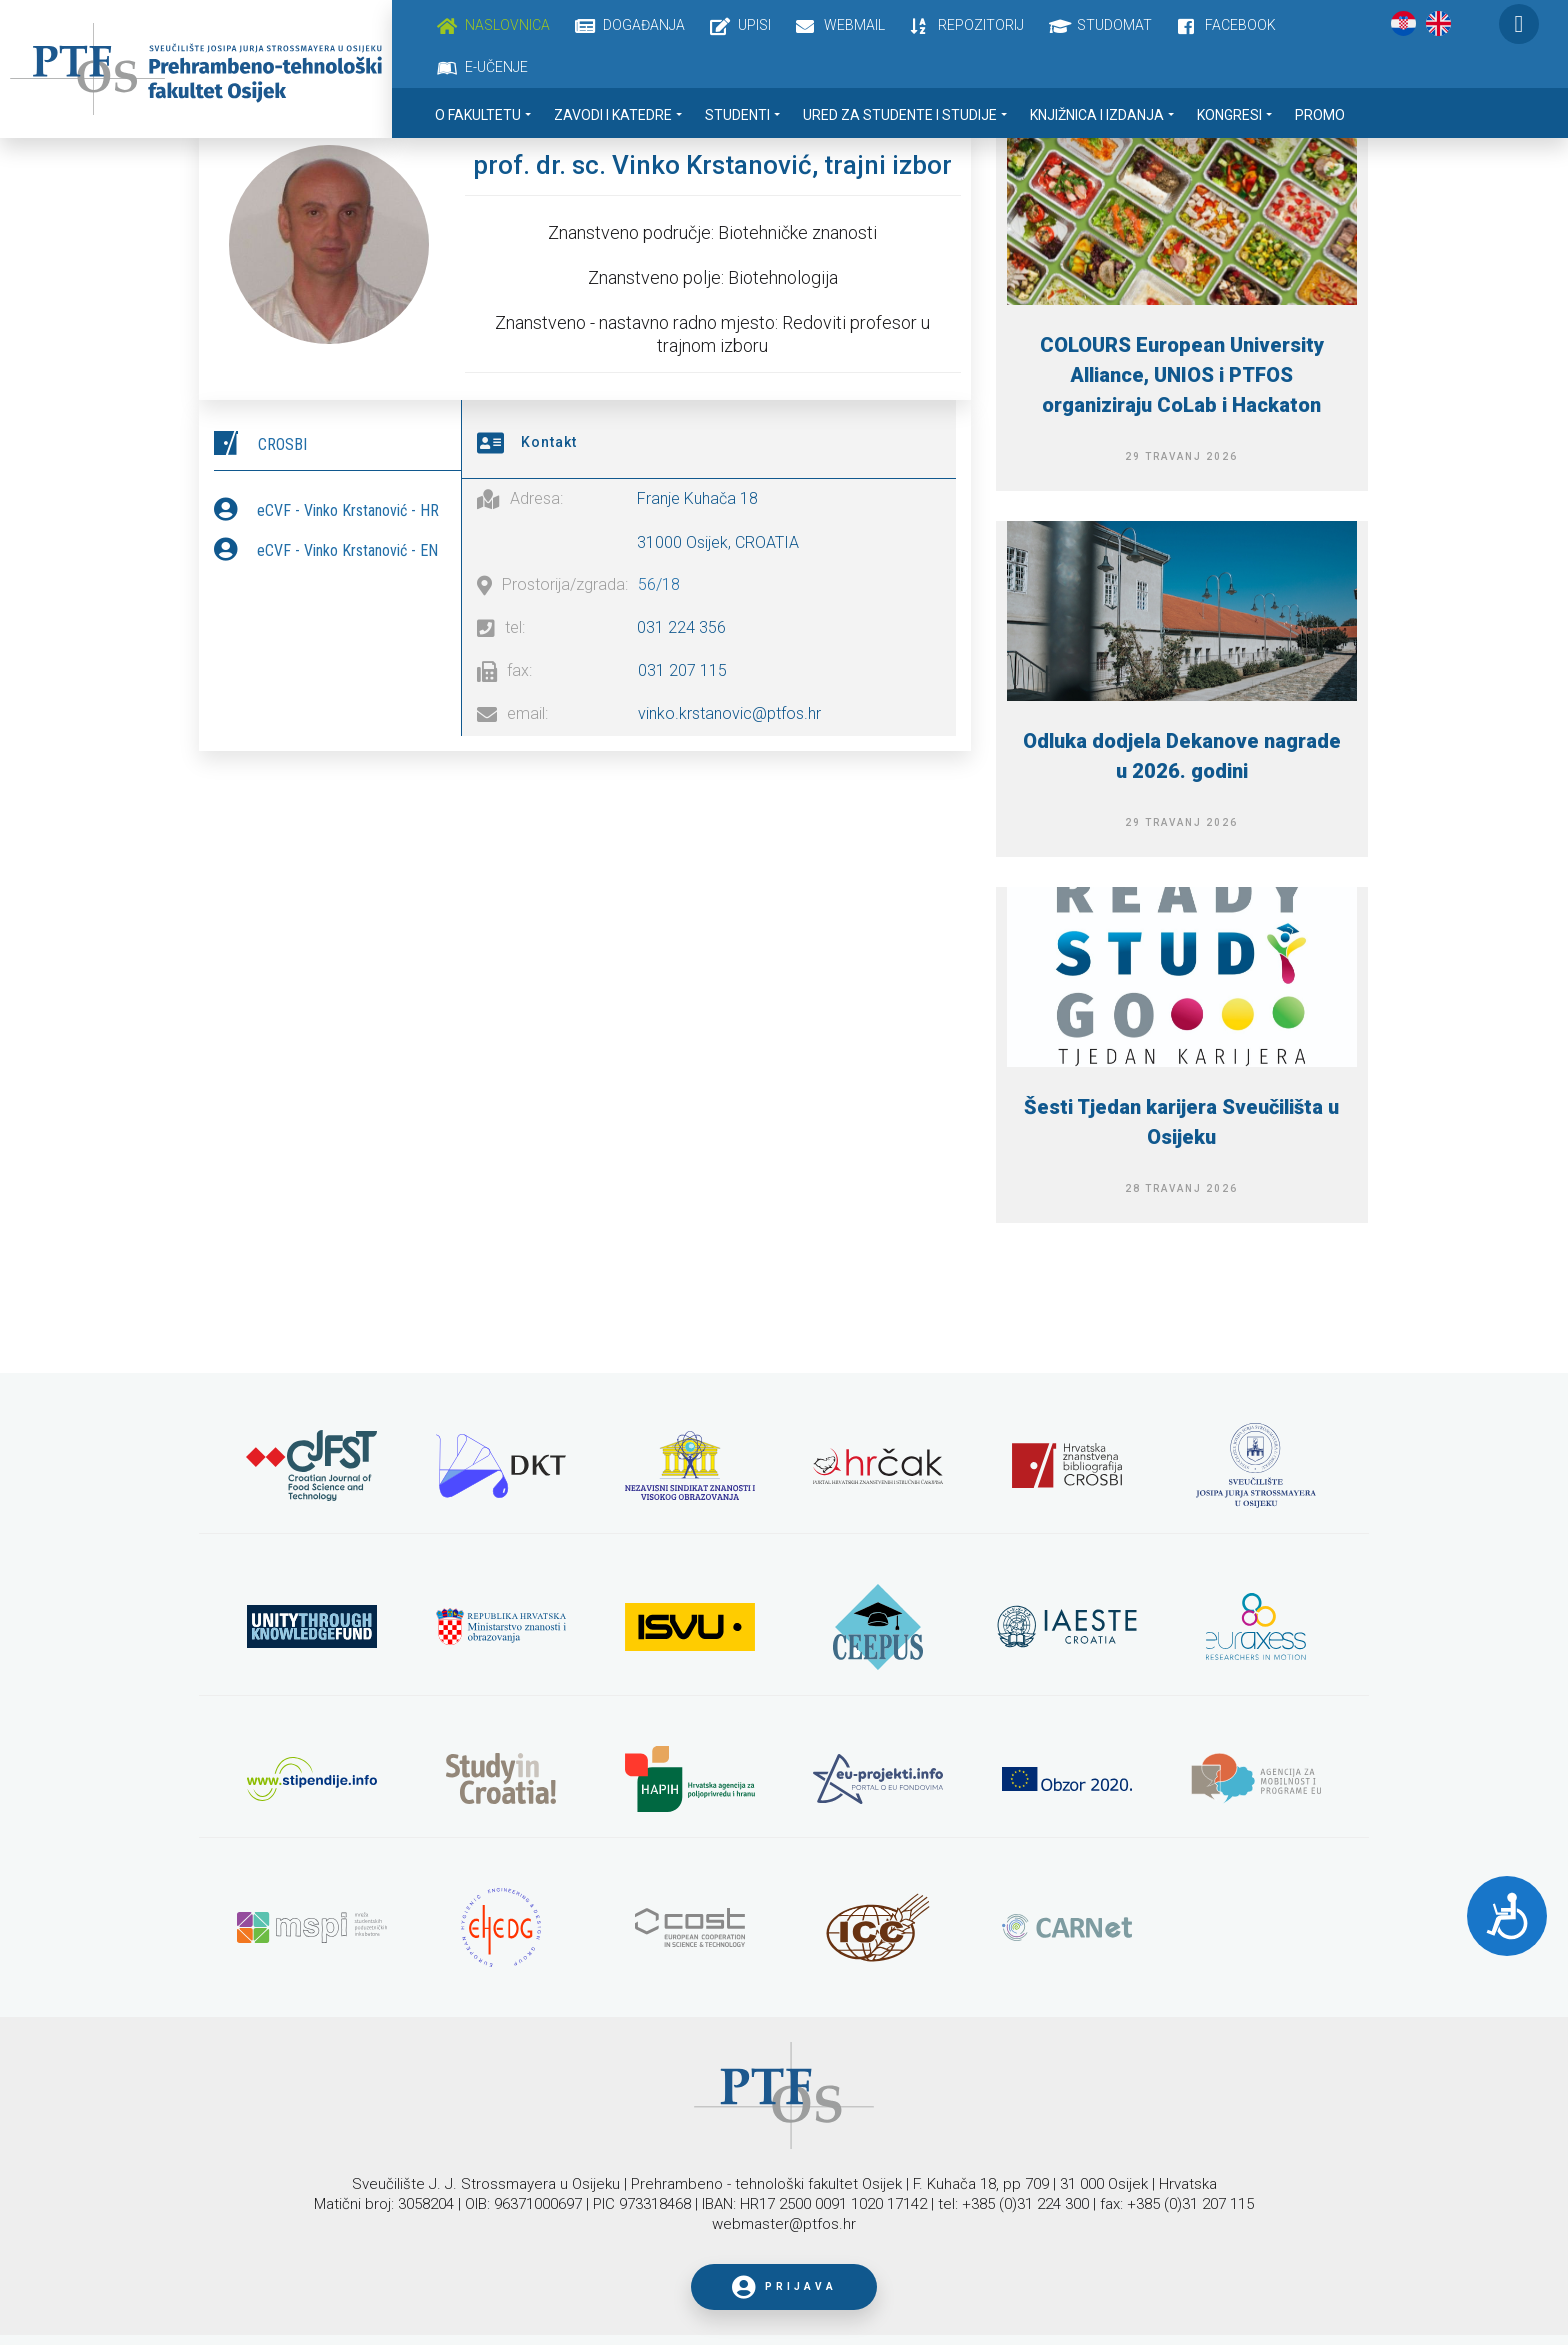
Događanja (644, 25)
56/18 (659, 582)
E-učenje (496, 67)
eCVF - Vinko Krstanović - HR (348, 509)
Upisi (754, 25)
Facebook (1240, 25)
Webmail (854, 25)
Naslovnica (507, 25)
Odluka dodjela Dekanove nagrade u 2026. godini (1182, 756)
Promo (1320, 115)
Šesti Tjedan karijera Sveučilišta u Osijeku (1181, 1122)
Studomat (1114, 25)
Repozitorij (981, 25)
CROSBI (282, 443)
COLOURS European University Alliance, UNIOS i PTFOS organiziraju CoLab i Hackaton (1182, 375)
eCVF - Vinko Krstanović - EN (347, 549)
